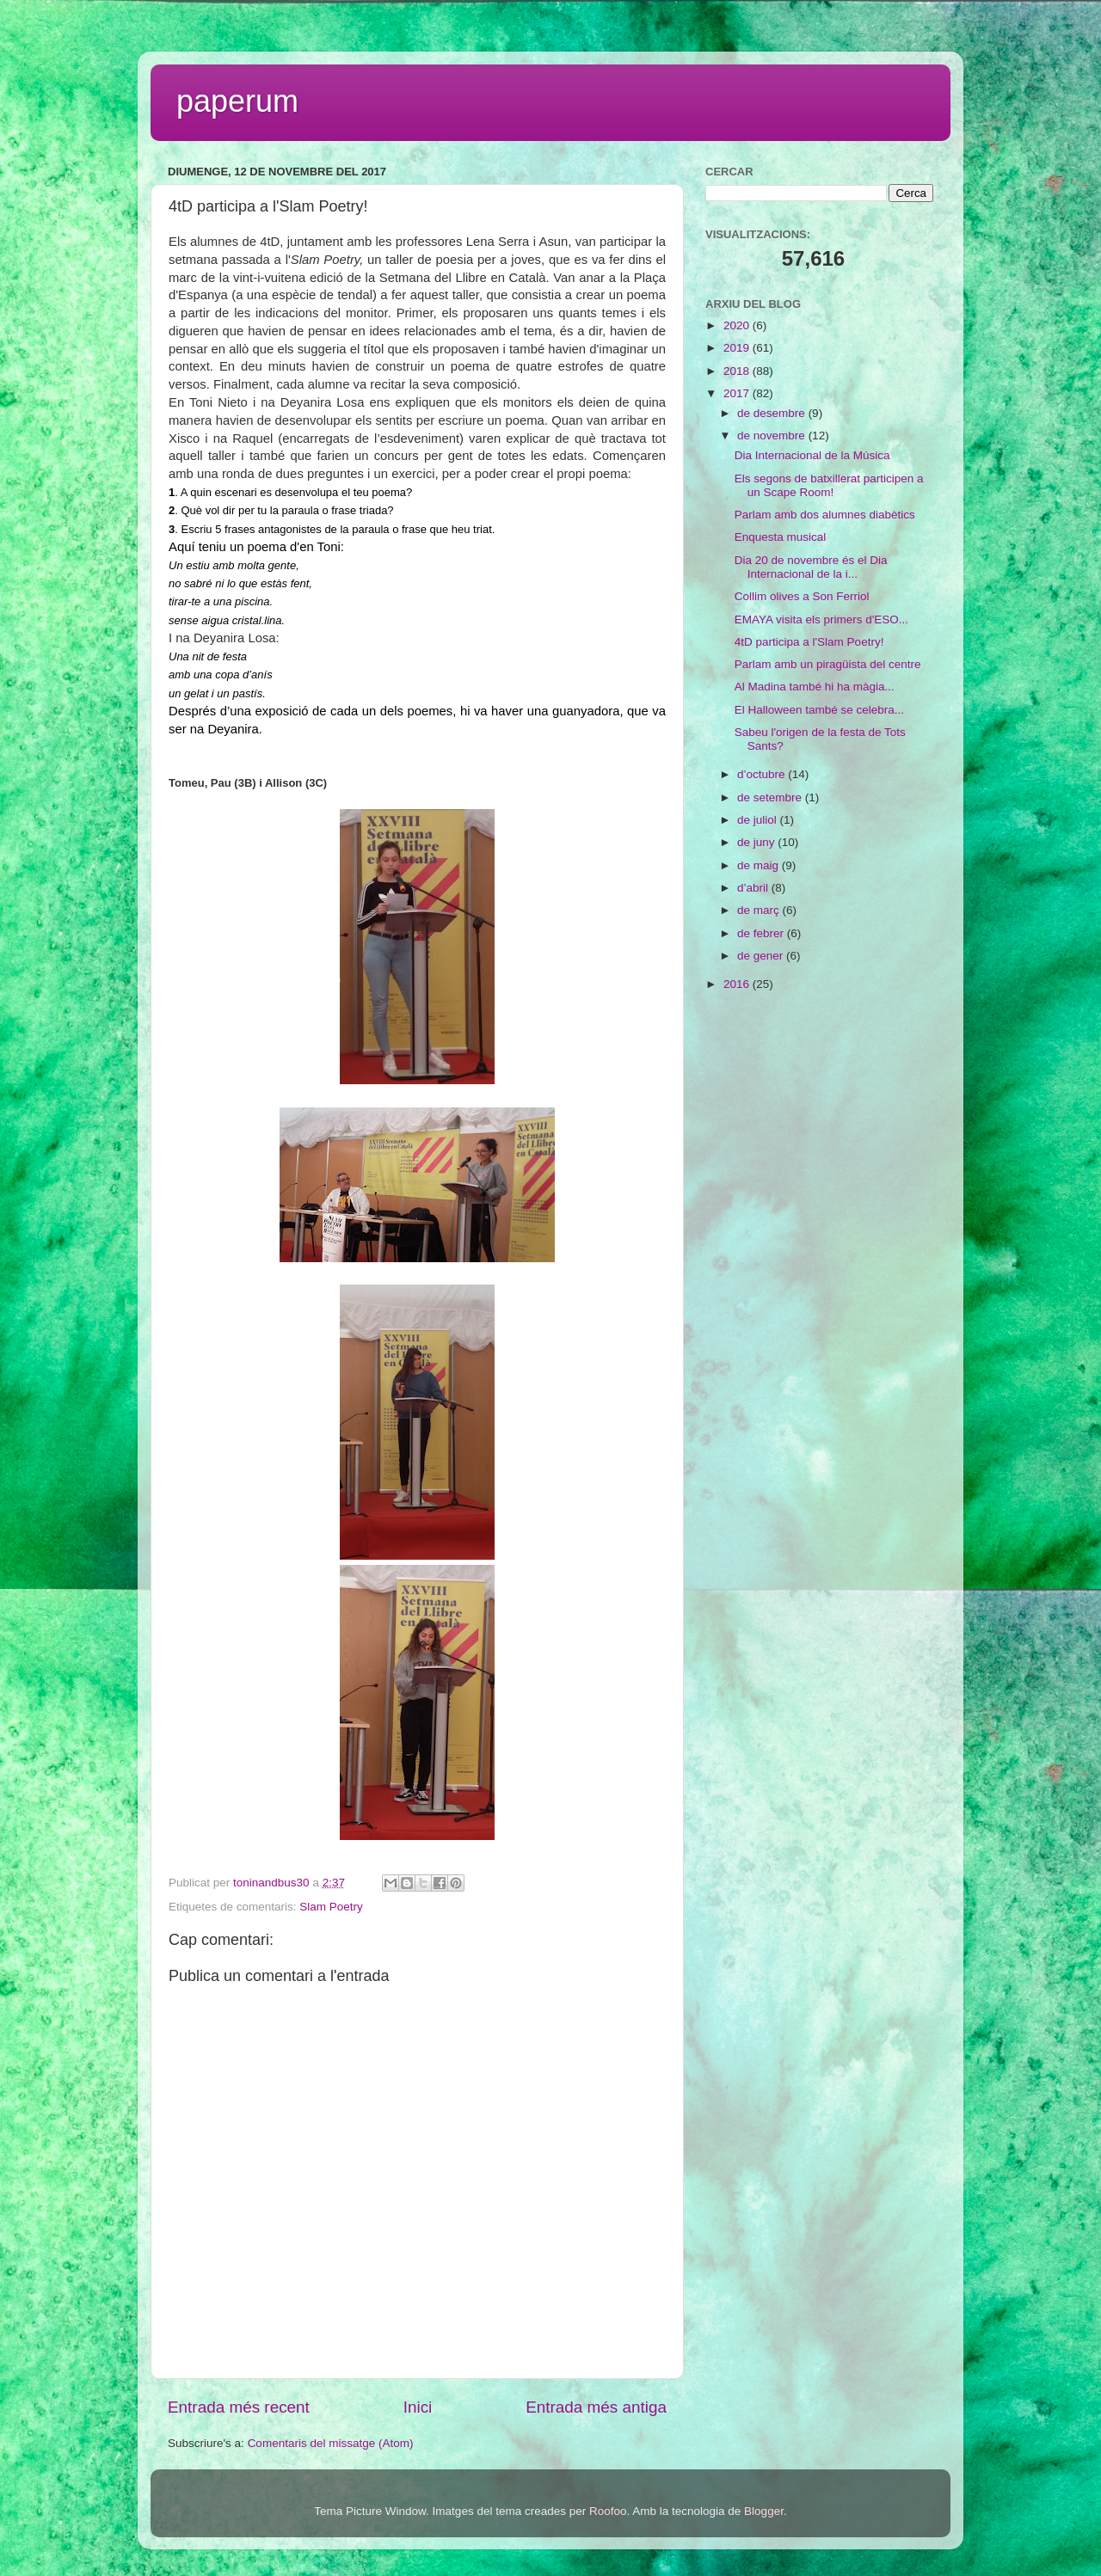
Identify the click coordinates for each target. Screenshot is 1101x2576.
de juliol (758, 819)
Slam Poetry (331, 1906)
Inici (418, 2407)
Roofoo (608, 2511)
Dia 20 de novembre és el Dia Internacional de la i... (811, 567)
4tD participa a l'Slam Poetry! (809, 641)
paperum (237, 101)
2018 (738, 371)
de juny (757, 842)
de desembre (773, 413)
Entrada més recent (239, 2407)
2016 (738, 984)
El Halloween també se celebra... (819, 709)
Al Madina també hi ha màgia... (815, 686)
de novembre (773, 435)
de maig (759, 865)
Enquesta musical (781, 537)
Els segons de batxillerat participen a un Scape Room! (829, 485)
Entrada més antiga (596, 2407)
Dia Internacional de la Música (812, 455)
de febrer (762, 933)
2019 (738, 347)
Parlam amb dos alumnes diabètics (825, 514)
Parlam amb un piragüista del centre (828, 664)
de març (760, 910)
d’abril (754, 887)
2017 (738, 393)
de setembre (771, 797)
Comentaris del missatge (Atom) (331, 2443)
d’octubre (762, 774)
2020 (738, 325)
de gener (761, 955)
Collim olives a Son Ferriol (802, 596)
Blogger (764, 2511)
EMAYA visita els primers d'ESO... (821, 619)
